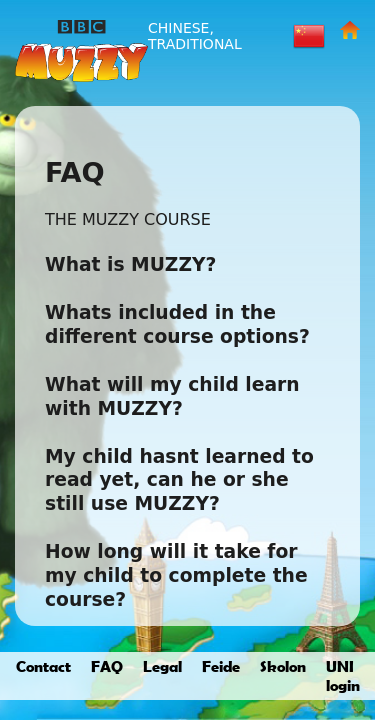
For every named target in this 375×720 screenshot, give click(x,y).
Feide (221, 666)
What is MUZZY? (130, 264)
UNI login (343, 675)
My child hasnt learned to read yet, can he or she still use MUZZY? (179, 480)
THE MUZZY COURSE (128, 219)
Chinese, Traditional (195, 36)
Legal (162, 666)
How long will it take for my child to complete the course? (176, 575)
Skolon (283, 666)
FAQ (107, 666)
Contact (43, 666)
